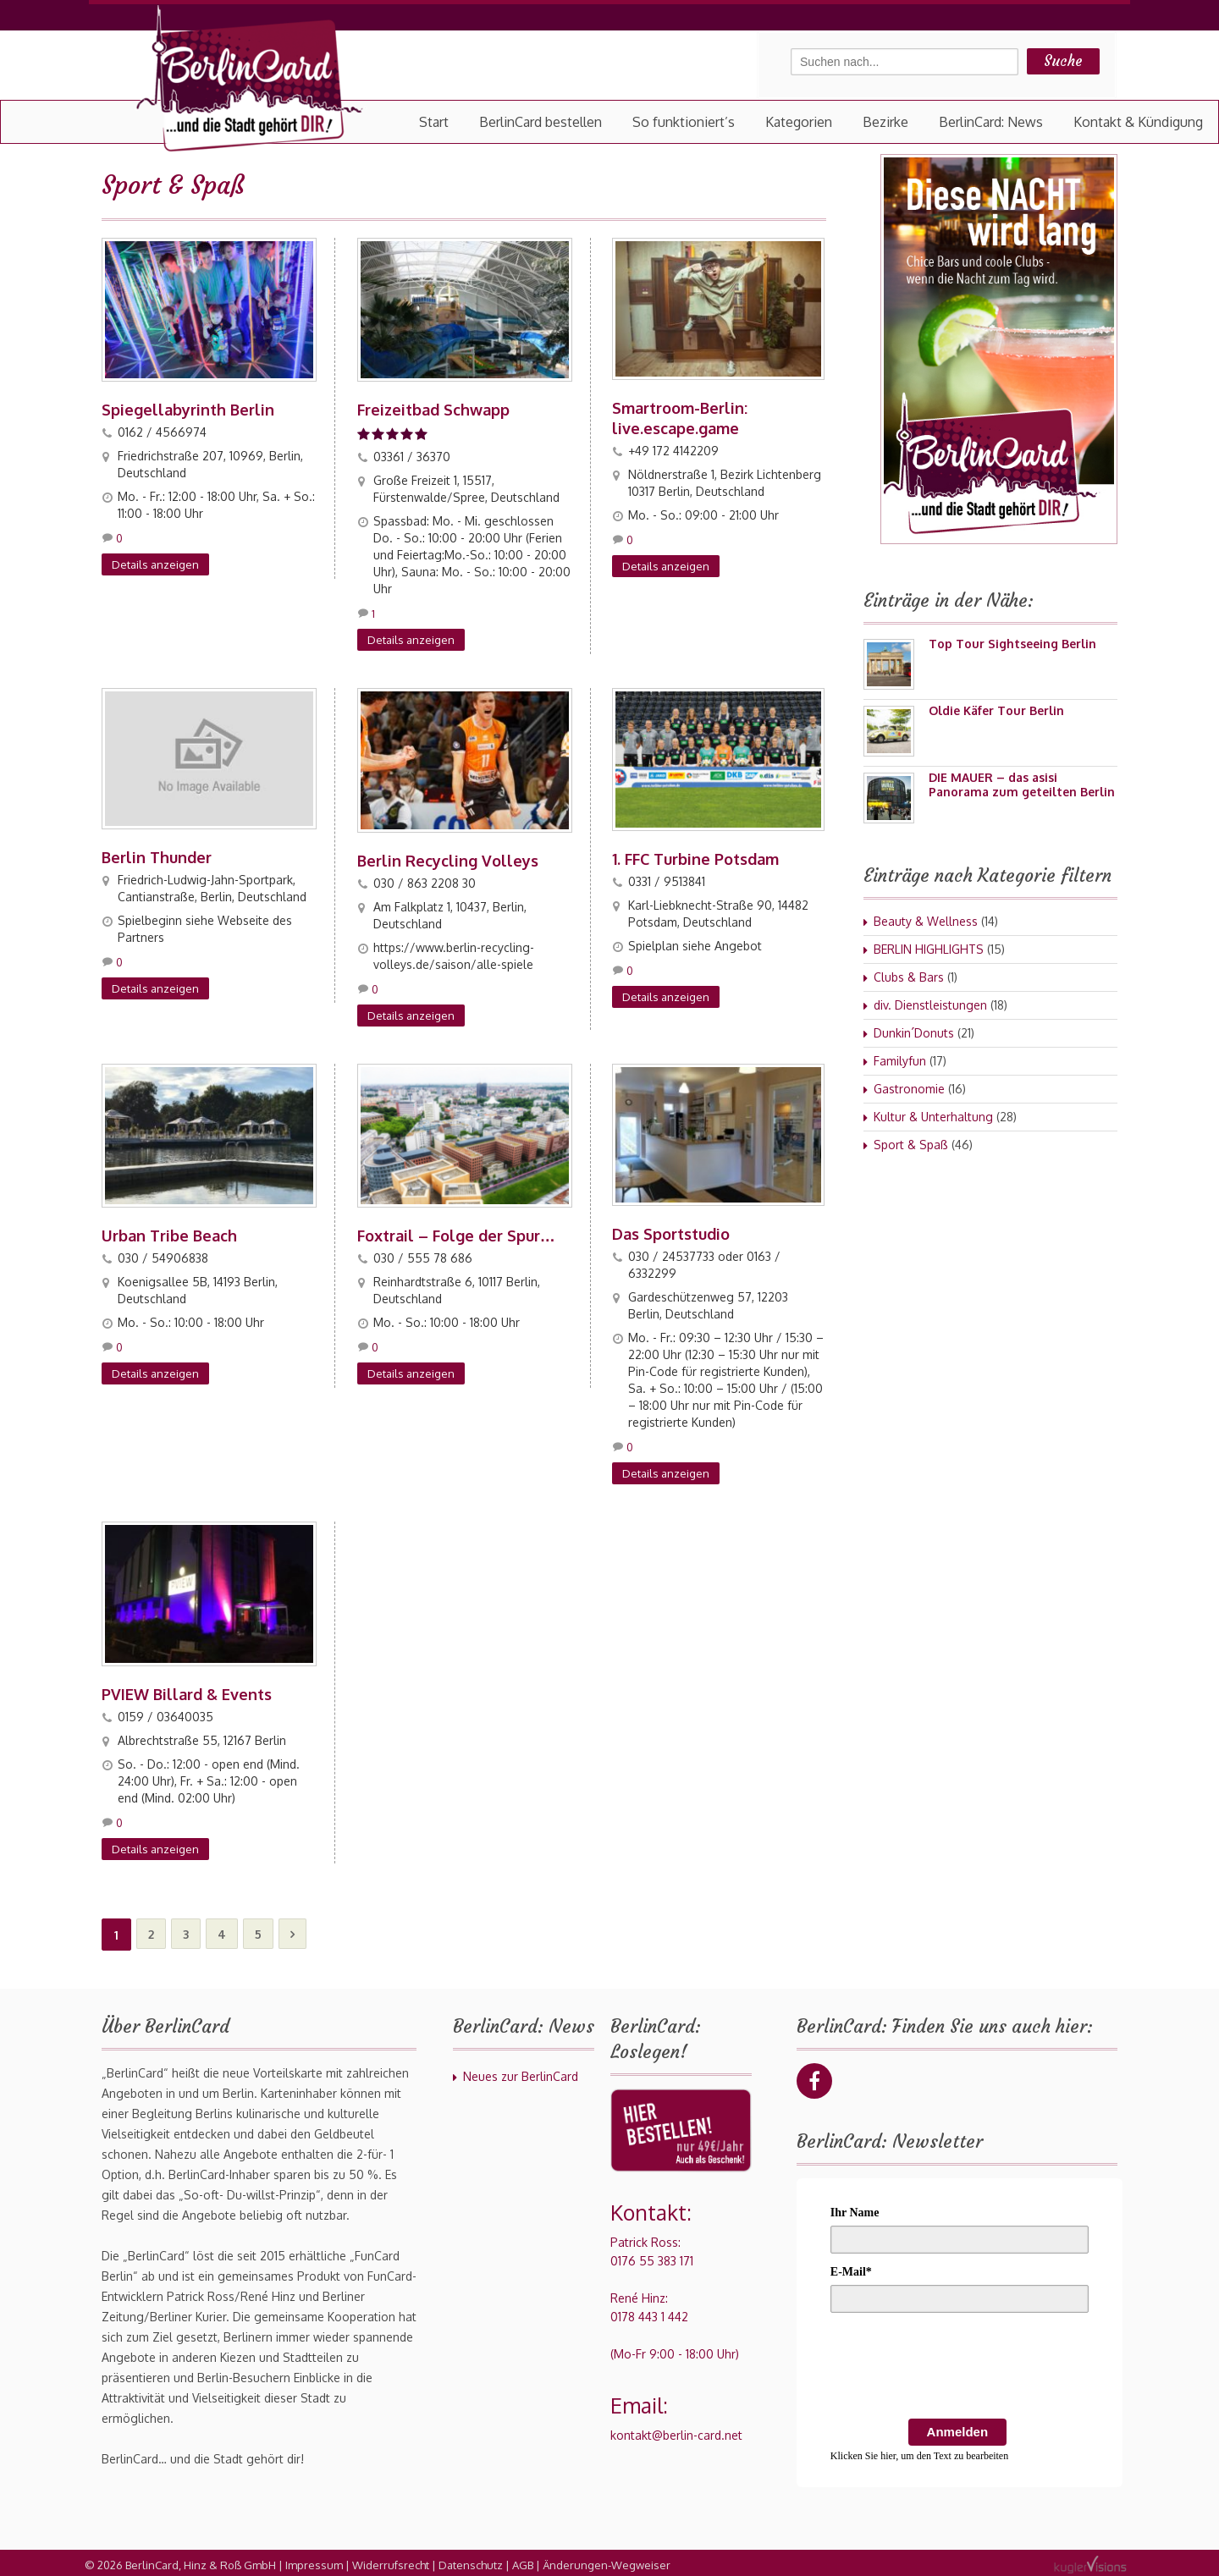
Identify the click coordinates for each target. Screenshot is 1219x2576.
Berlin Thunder (157, 855)
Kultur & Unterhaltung (933, 1116)
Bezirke (885, 121)
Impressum (314, 2561)
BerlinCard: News (991, 121)
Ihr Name (855, 2208)
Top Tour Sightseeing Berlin (1012, 643)
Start (434, 121)
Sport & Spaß (911, 1144)
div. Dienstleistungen (930, 1005)
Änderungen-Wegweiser (606, 2561)
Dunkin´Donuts (914, 1033)
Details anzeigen (155, 563)
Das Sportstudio (671, 1231)
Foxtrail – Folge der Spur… (456, 1233)
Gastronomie (909, 1089)
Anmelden (958, 2427)
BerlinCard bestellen (540, 121)
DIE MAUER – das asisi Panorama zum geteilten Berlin (1022, 784)
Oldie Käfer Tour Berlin (996, 710)
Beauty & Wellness (926, 921)
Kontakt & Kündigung (1138, 121)
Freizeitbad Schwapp (433, 408)
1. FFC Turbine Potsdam (695, 857)
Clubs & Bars (909, 977)
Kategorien (798, 121)
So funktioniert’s (683, 121)
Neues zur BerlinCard (520, 2072)
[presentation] (959, 2364)
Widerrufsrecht (390, 2561)
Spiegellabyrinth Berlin (188, 408)
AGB (522, 2561)
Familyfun (900, 1061)
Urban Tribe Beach (169, 1233)
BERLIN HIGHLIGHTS (929, 949)
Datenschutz (471, 2561)
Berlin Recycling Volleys (447, 859)
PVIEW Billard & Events (187, 1690)
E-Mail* (851, 2267)
